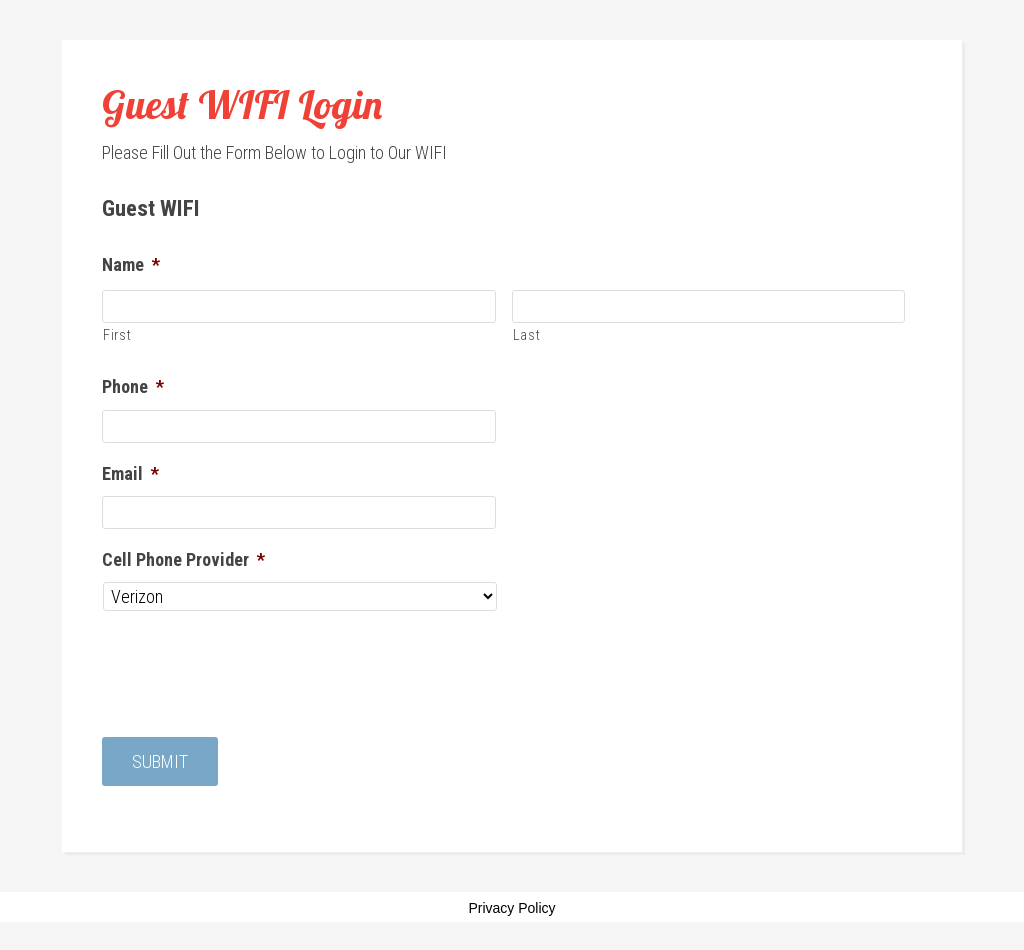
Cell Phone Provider (183, 559)
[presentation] (254, 667)
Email (130, 473)
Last (527, 335)
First (117, 335)
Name (131, 264)
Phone (133, 386)
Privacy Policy (511, 909)
